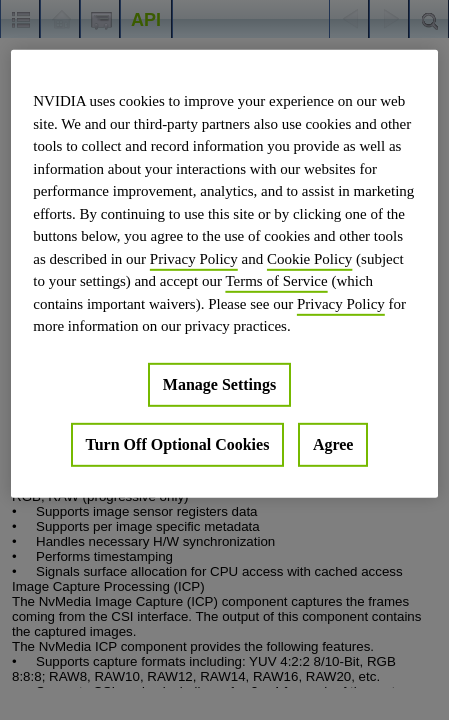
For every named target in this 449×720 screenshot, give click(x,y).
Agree (333, 443)
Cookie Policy (309, 258)
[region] (224, 274)
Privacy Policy (194, 258)
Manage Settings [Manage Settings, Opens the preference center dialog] (219, 383)
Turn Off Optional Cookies (178, 443)
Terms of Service (276, 281)
